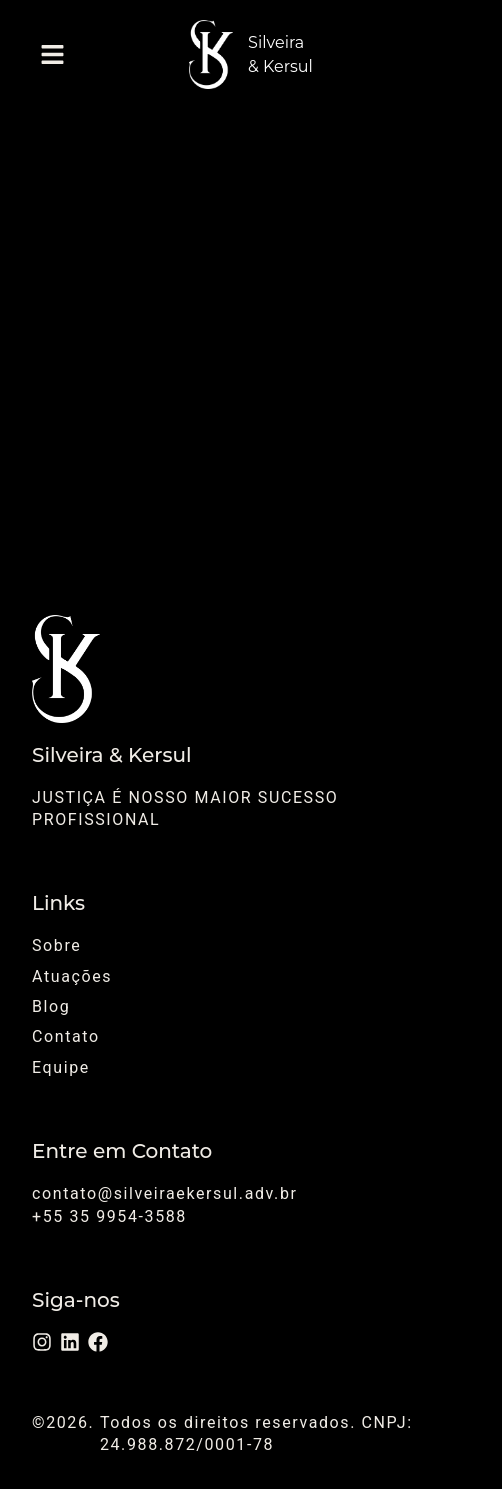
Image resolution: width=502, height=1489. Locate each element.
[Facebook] (98, 1342)
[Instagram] (42, 1342)
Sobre (56, 945)
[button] (52, 54)
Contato (66, 1036)
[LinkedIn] (70, 1342)
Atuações (72, 976)
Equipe (61, 1067)
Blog (51, 1006)
